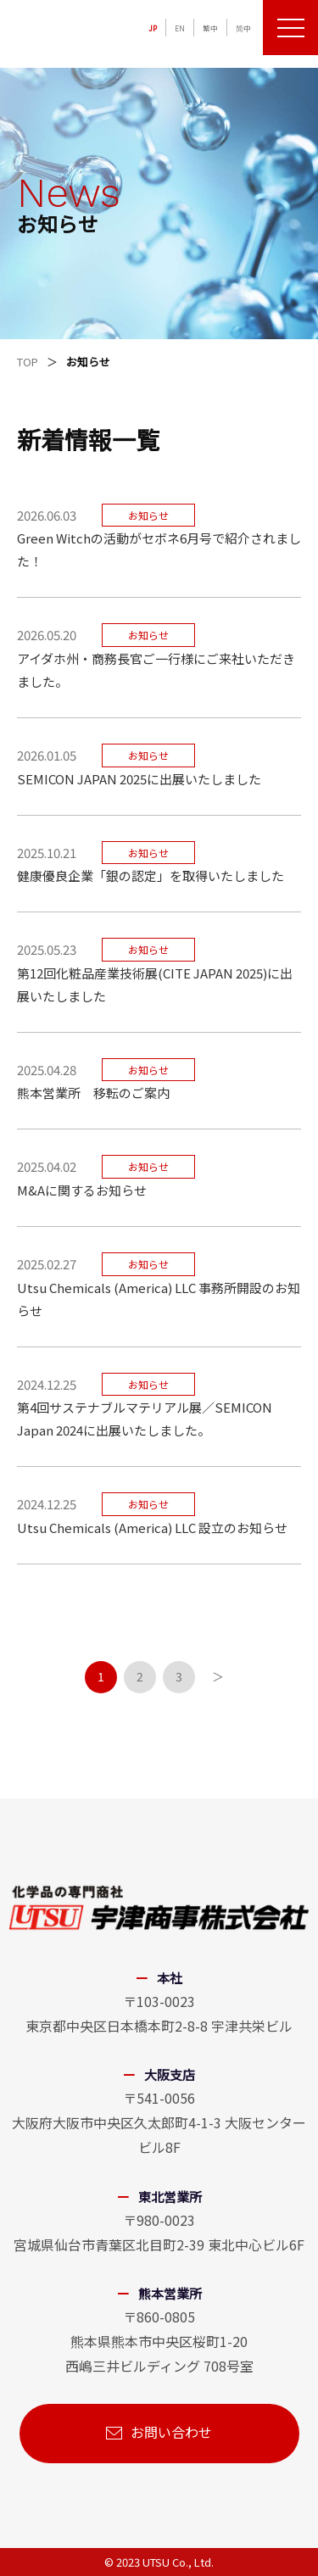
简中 (243, 28)
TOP (27, 362)
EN (180, 28)
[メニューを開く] (290, 27)
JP (152, 28)
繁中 (210, 28)
